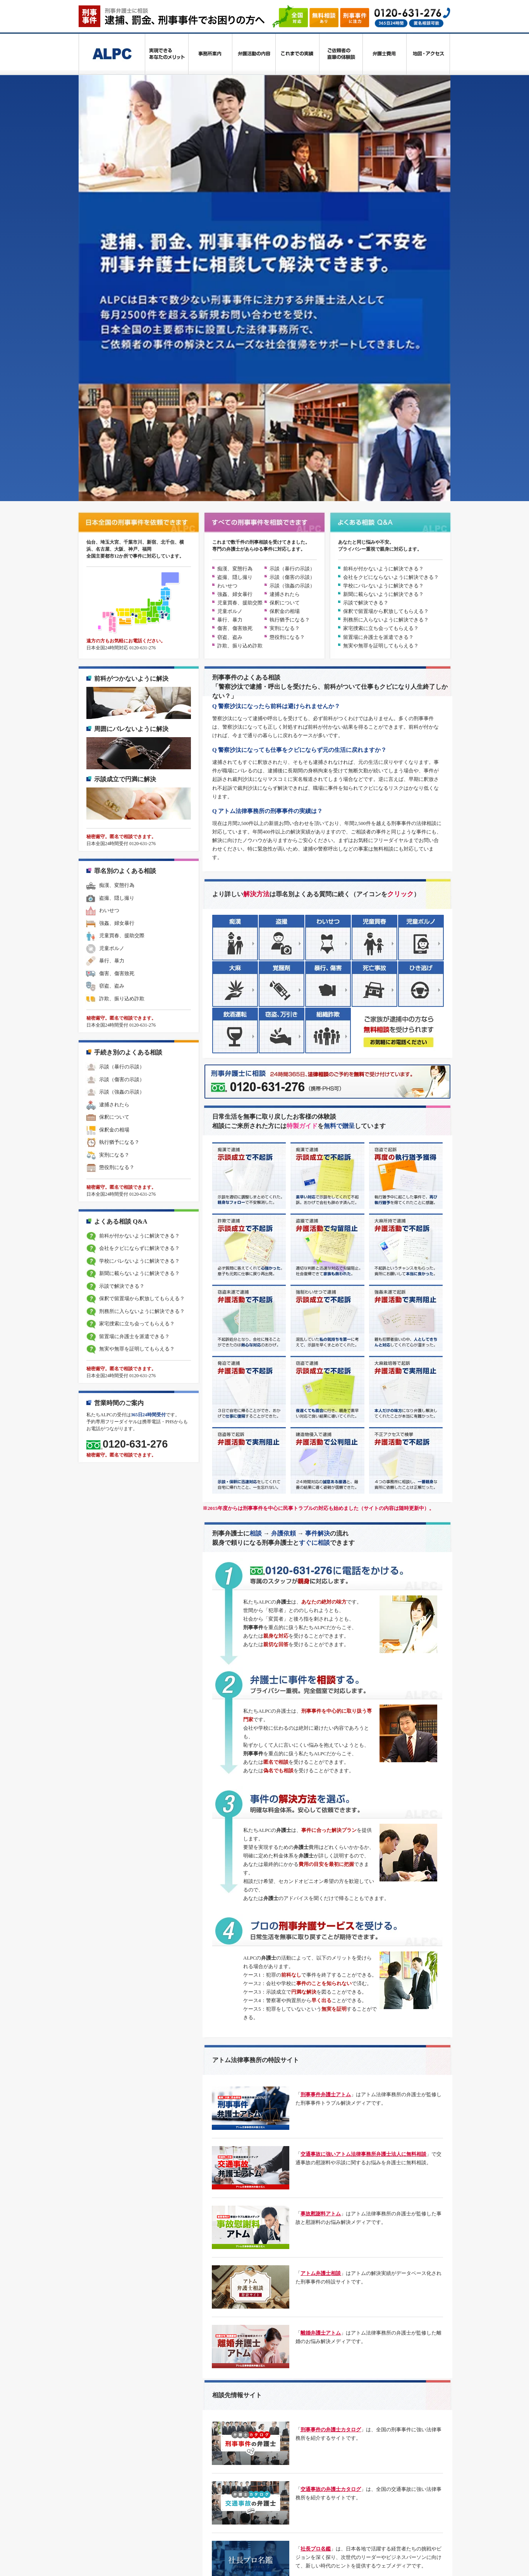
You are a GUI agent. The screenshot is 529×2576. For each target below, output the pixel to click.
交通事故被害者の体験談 (182, 2524)
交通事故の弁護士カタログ (331, 2175)
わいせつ (227, 272)
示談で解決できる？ (365, 289)
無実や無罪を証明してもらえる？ (381, 332)
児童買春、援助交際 (240, 289)
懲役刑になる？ (287, 323)
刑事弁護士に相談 (163, 2440)
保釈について (285, 289)
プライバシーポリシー (179, 2459)
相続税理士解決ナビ (286, 2486)
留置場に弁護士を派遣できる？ (378, 323)
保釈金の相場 (285, 297)
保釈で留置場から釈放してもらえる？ (386, 297)
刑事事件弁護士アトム (326, 1781)
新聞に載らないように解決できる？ (383, 280)
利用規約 (224, 2459)
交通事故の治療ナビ (307, 2513)
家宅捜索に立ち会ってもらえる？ (381, 315)
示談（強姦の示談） (292, 272)
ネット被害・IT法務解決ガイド (354, 2486)
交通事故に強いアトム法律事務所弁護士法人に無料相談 (363, 1840)
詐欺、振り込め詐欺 (240, 332)
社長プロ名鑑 (316, 2235)
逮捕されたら (285, 280)
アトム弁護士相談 (321, 1959)
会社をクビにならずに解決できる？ (132, 935)
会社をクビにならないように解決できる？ (391, 263)
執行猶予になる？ (290, 306)
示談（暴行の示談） (292, 255)
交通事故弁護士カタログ (247, 2513)
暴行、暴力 (229, 306)
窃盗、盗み (229, 323)
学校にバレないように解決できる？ (383, 272)
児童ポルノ (229, 297)
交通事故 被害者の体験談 (329, 2354)
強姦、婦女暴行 (234, 280)
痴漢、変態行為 (234, 255)
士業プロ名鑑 (316, 2294)
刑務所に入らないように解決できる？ (386, 306)
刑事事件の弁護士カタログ (331, 2116)
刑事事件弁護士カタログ (182, 2513)
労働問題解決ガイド (176, 2497)
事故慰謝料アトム (321, 1900)
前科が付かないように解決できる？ (383, 255)
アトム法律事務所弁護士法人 (307, 2541)
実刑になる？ (285, 315)
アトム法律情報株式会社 (236, 2541)
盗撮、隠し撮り (234, 263)
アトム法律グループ (176, 2541)
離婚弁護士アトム (321, 2019)
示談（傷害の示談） (292, 263)
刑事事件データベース (179, 2486)
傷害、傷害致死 (234, 315)
